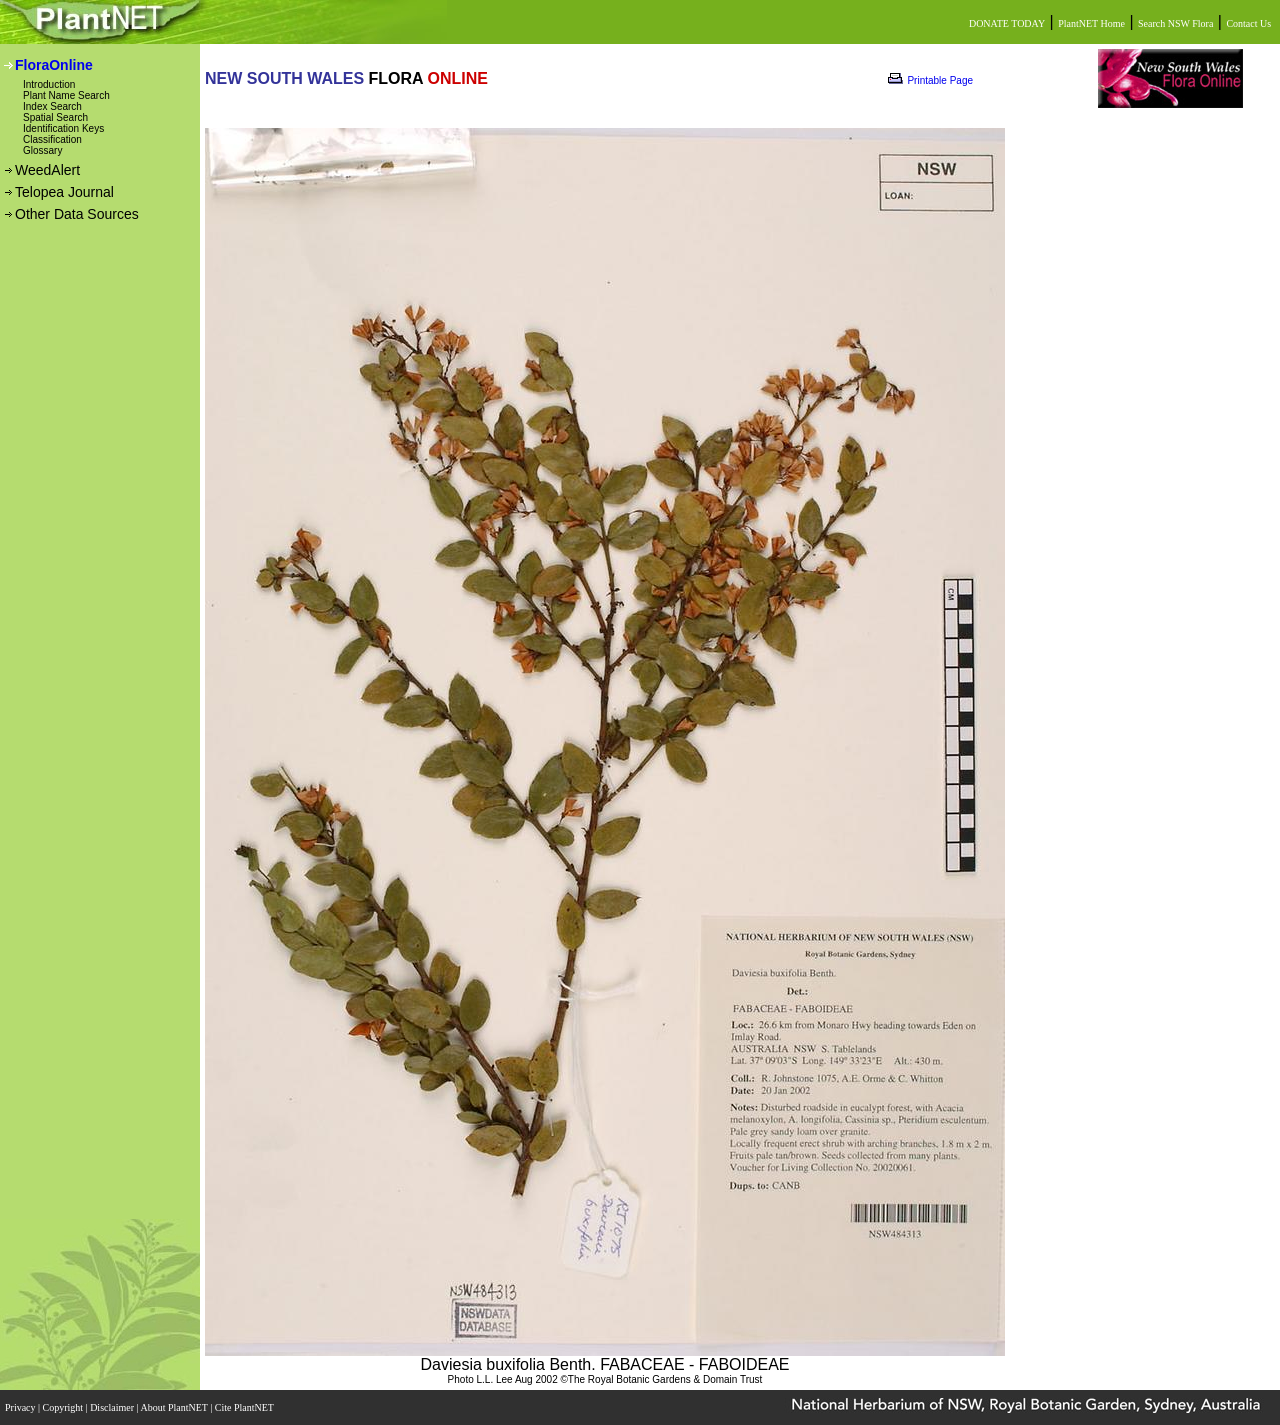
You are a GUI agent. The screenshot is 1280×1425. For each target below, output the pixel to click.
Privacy (21, 1407)
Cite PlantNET (245, 1407)
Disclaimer (113, 1407)
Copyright (64, 1407)
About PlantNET (175, 1407)
